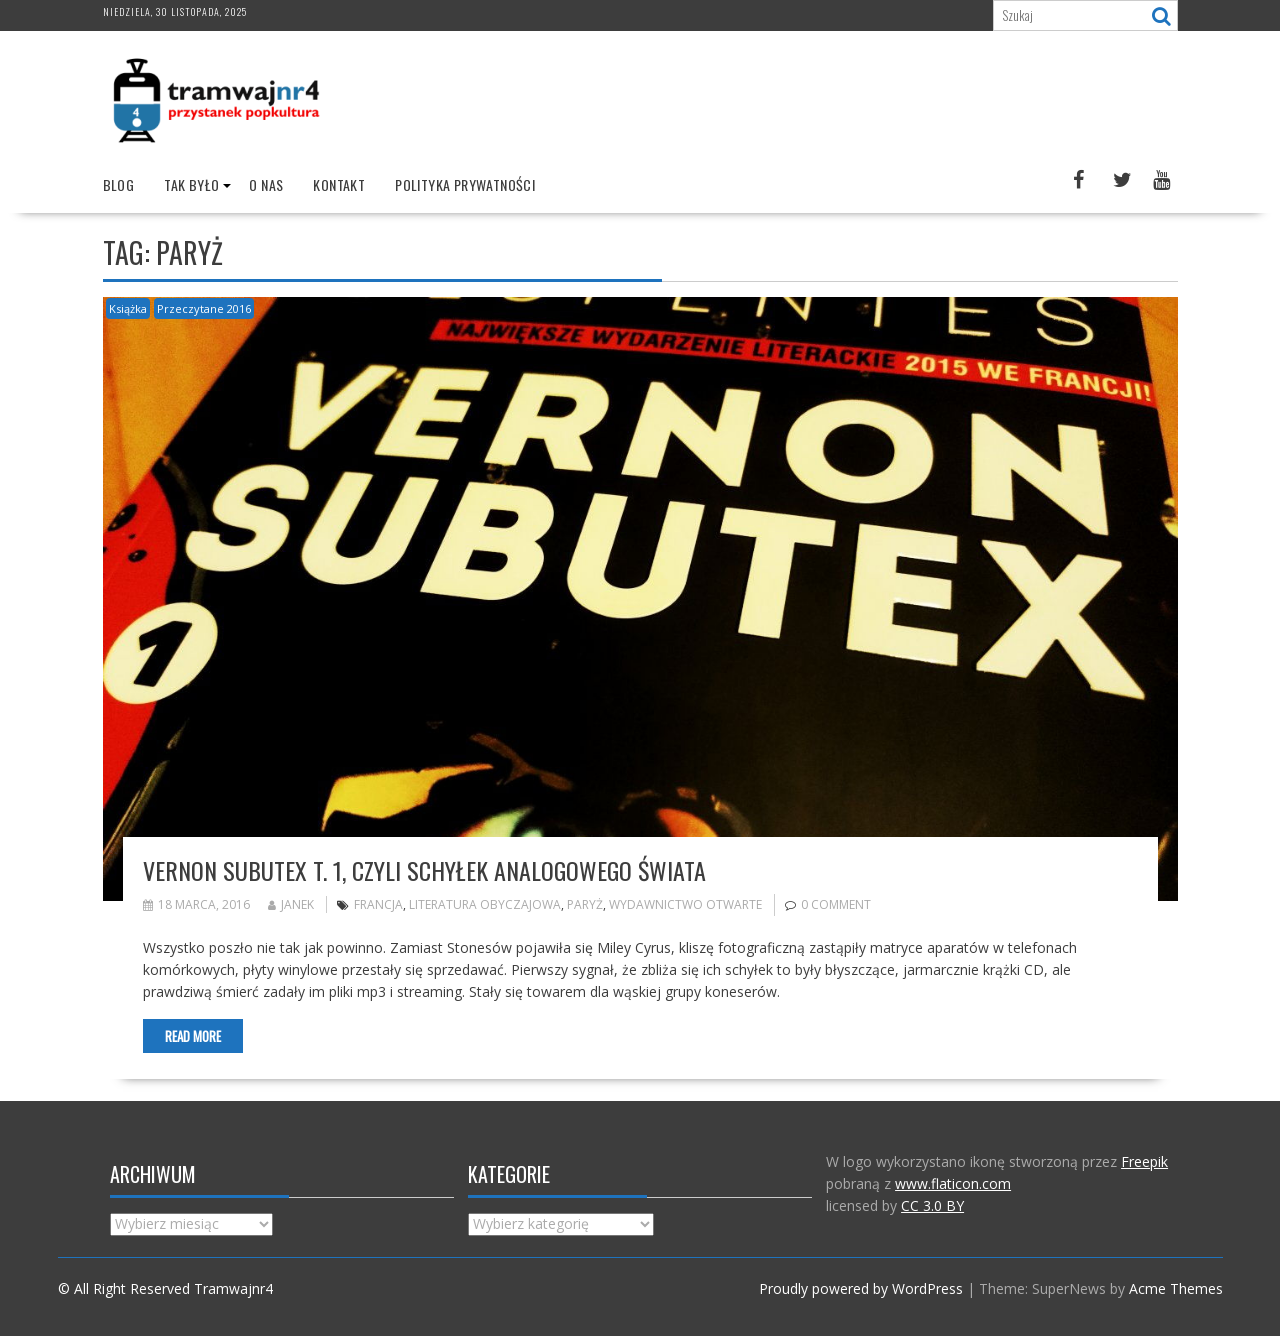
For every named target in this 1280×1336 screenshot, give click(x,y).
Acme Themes (1176, 1288)
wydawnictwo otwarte (685, 904)
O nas (266, 184)
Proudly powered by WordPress (861, 1288)
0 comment (836, 904)
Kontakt (339, 184)
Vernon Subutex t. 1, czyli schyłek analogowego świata (424, 870)
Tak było (191, 184)
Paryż (585, 904)
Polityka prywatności (465, 184)
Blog (119, 184)
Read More (193, 1036)
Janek (291, 904)
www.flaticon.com (953, 1183)
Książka (128, 308)
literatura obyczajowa (485, 904)
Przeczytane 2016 (204, 308)
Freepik (1144, 1161)
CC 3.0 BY (932, 1205)
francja (378, 904)
